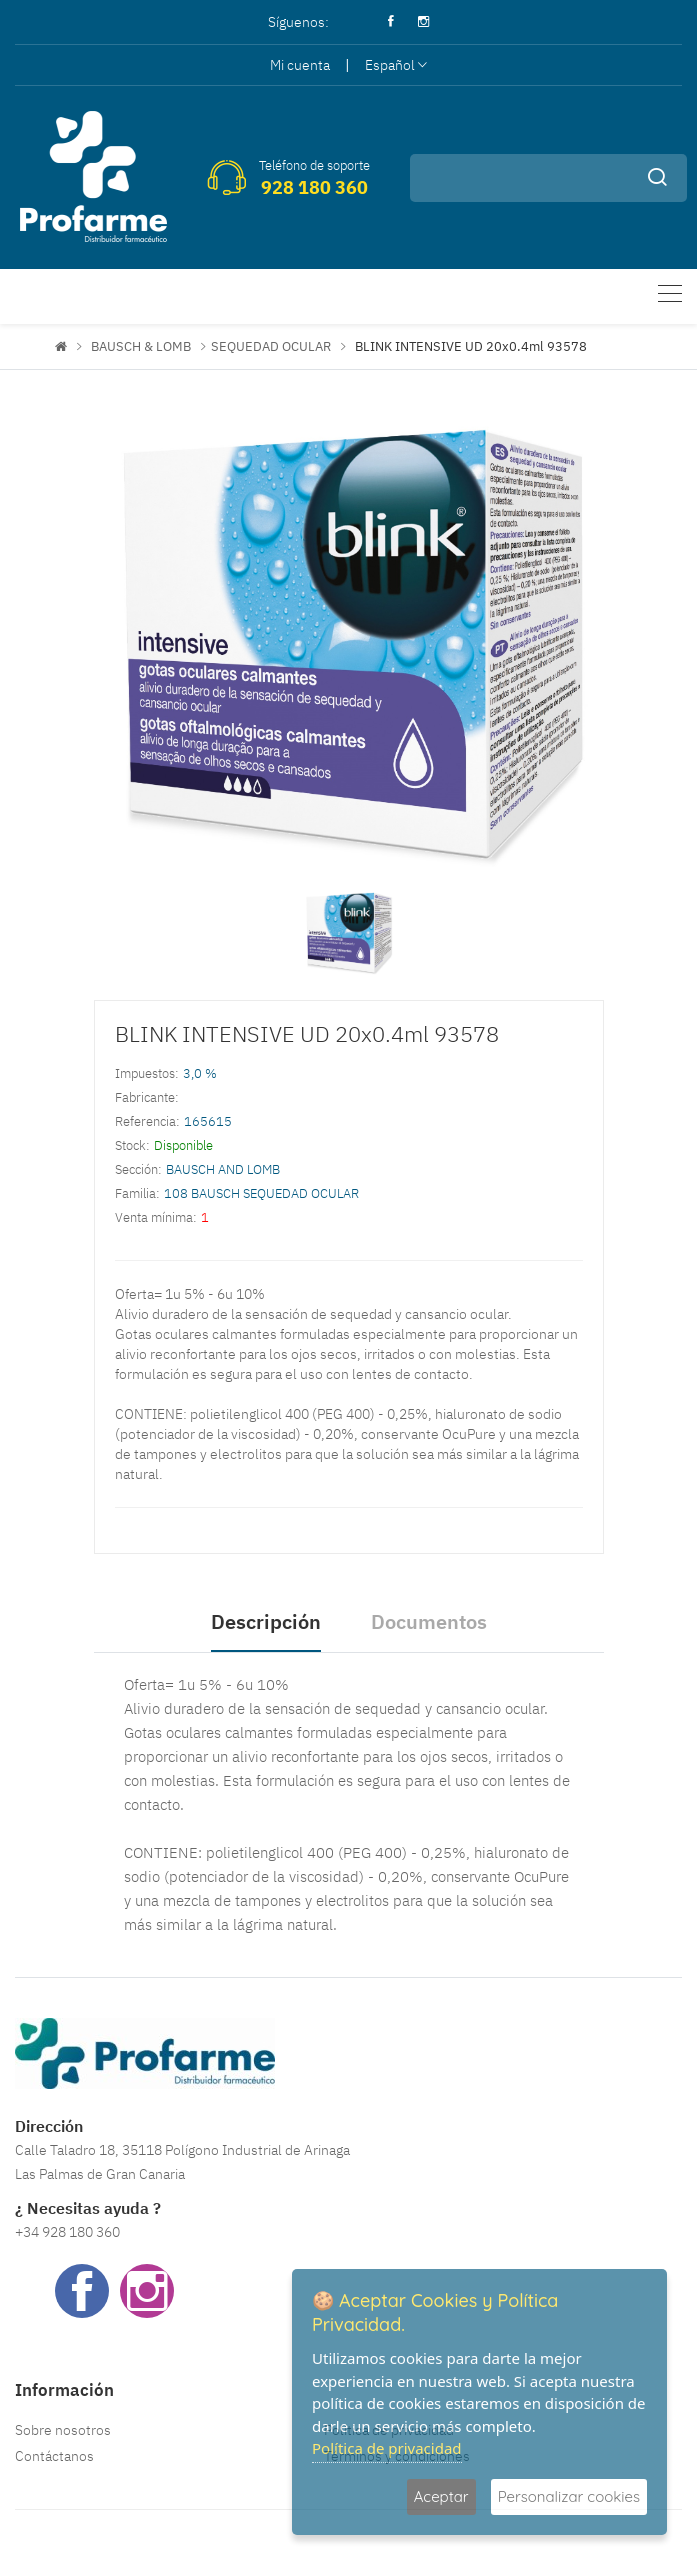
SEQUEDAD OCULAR (271, 346)
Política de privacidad (387, 2448)
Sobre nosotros (63, 2430)
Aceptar (441, 2496)
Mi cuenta (300, 65)
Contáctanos (54, 2456)
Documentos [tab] (429, 1621)
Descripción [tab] (266, 1621)
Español (396, 65)
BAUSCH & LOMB (141, 346)
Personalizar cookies (569, 2496)
